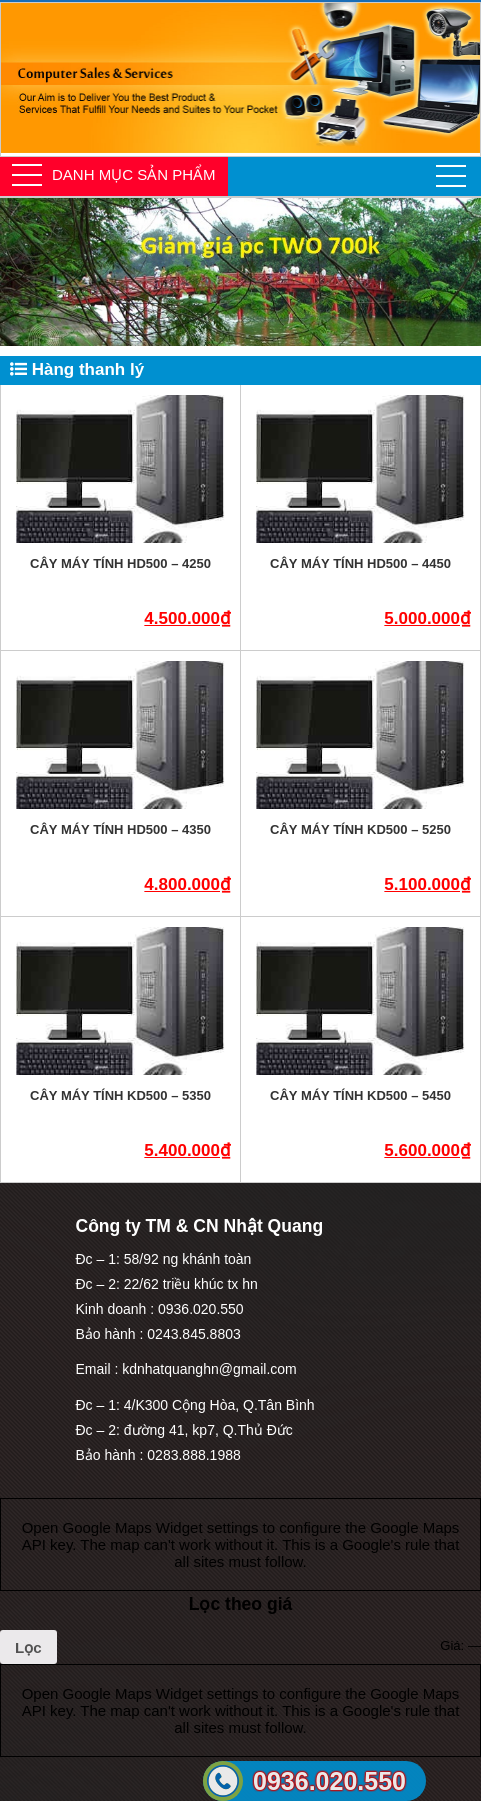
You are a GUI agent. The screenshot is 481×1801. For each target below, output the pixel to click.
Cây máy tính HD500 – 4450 (360, 563)
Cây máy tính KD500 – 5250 (360, 829)
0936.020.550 (329, 1781)
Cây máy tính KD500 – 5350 (120, 1095)
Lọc (28, 1647)
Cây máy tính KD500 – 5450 (360, 1095)
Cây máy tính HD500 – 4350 (120, 829)
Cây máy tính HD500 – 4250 (120, 563)
